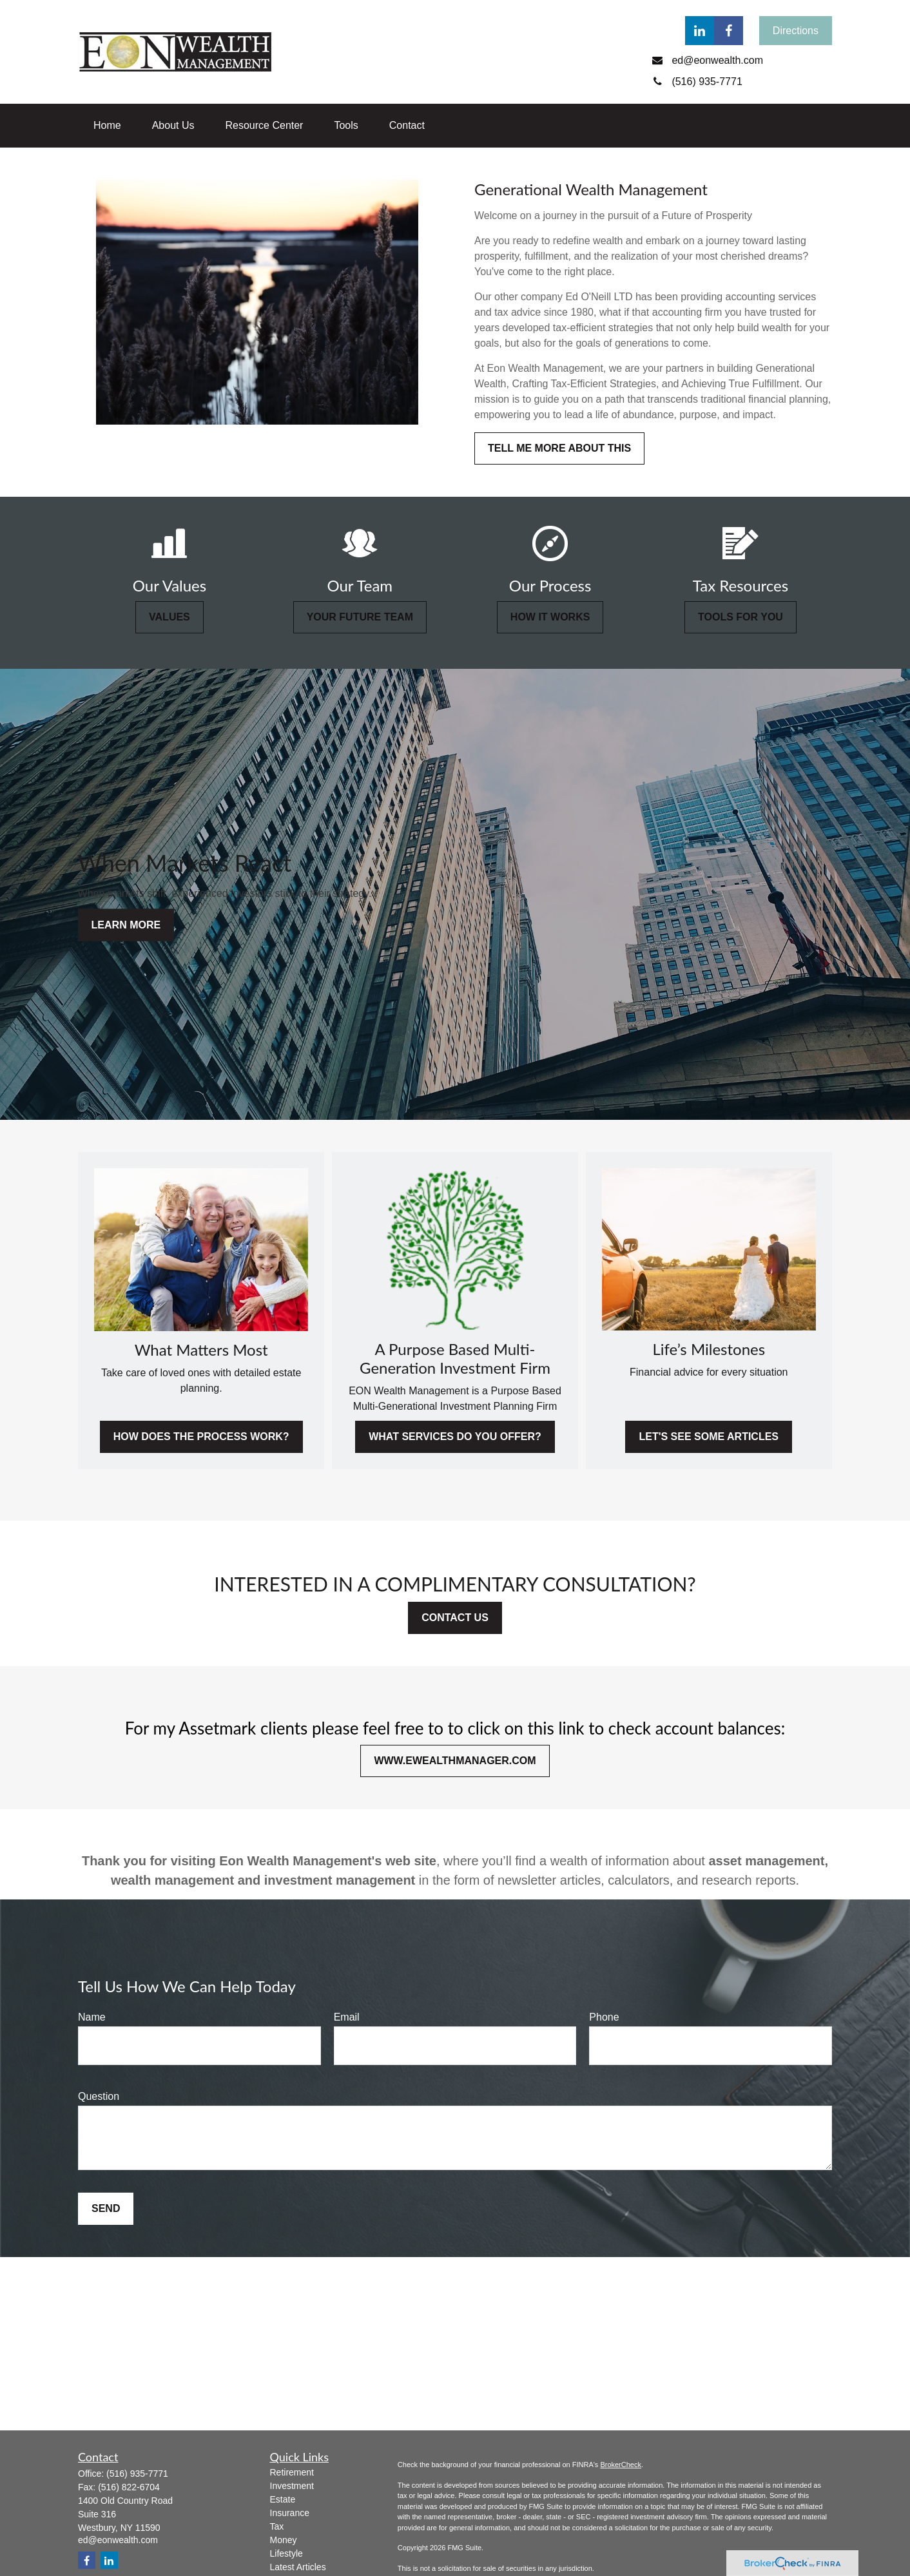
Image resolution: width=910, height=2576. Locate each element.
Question (98, 2096)
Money (283, 2540)
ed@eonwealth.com (118, 2540)
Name (92, 2017)
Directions (795, 30)
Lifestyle (286, 2553)
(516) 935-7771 (137, 2473)
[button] (107, 125)
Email (347, 2017)
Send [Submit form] (106, 2208)
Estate (283, 2499)
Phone (604, 2017)
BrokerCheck (620, 2464)
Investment (292, 2486)
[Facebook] (728, 30)
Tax (277, 2526)
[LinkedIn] (699, 30)
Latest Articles (298, 2567)
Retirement (292, 2472)
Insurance (289, 2513)
